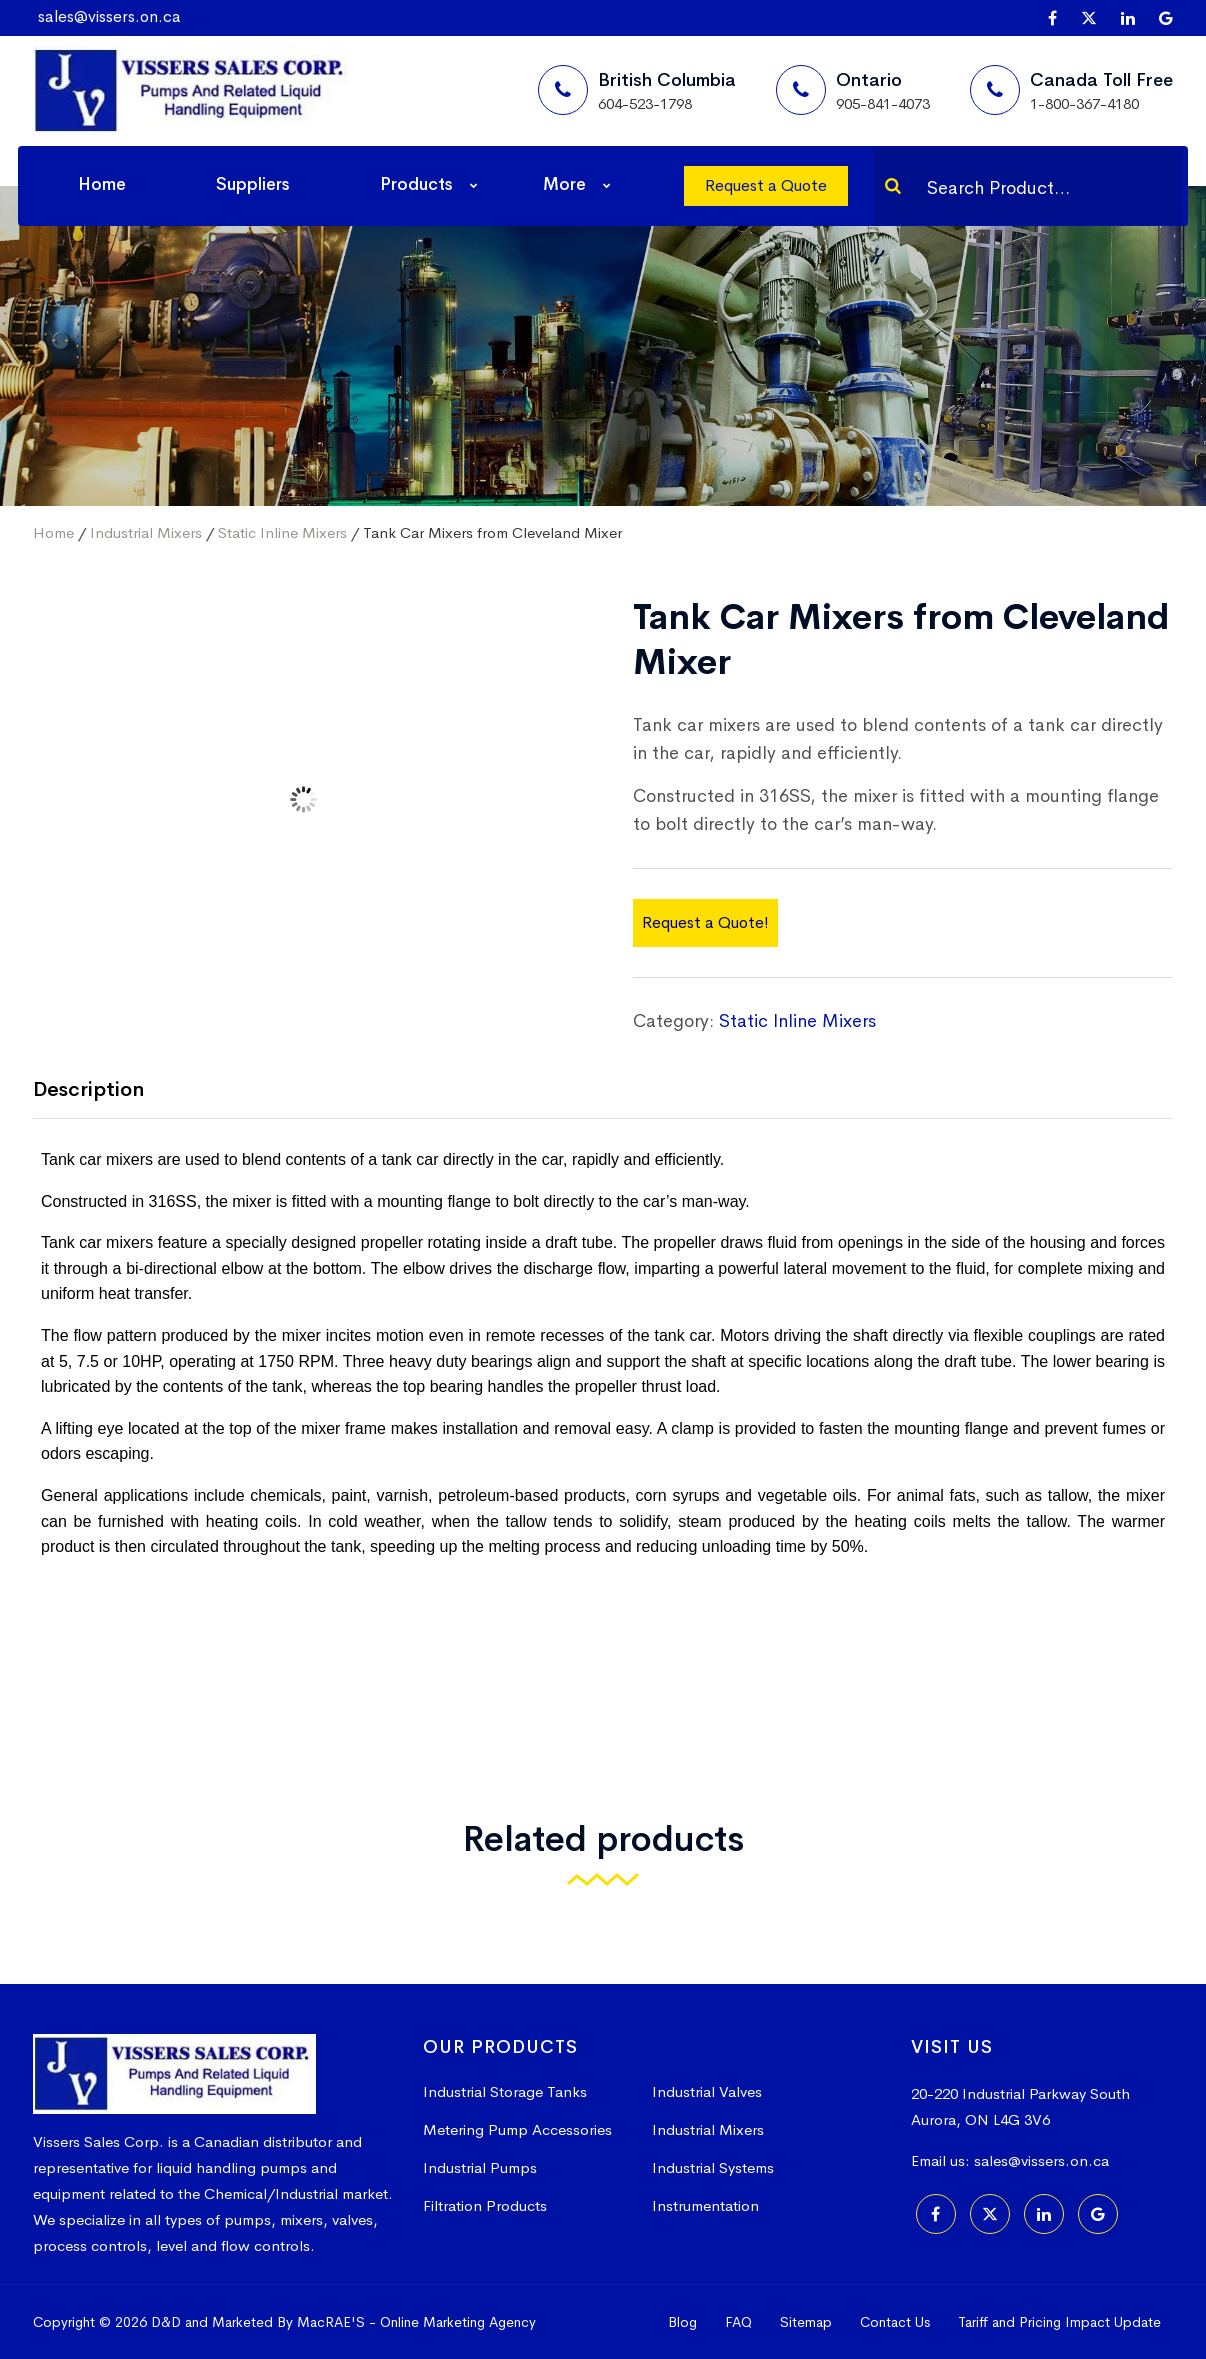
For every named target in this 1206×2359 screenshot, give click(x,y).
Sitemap (806, 2322)
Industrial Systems (713, 2167)
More (564, 184)
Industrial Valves (707, 2091)
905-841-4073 (883, 103)
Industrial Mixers (146, 532)
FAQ (738, 2322)
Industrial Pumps (480, 2167)
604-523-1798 (645, 103)
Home (102, 184)
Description (88, 1089)
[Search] (893, 186)
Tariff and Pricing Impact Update (1059, 2322)
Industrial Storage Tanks (505, 2091)
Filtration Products (485, 2205)
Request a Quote (766, 185)
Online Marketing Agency (458, 2322)
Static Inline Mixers (282, 532)
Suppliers (253, 184)
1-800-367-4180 (1084, 103)
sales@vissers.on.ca (109, 16)
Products (416, 184)
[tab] (103, 1091)
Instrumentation (705, 2205)
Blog (682, 2322)
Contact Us (895, 2322)
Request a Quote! (705, 922)
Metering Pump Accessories (517, 2129)
